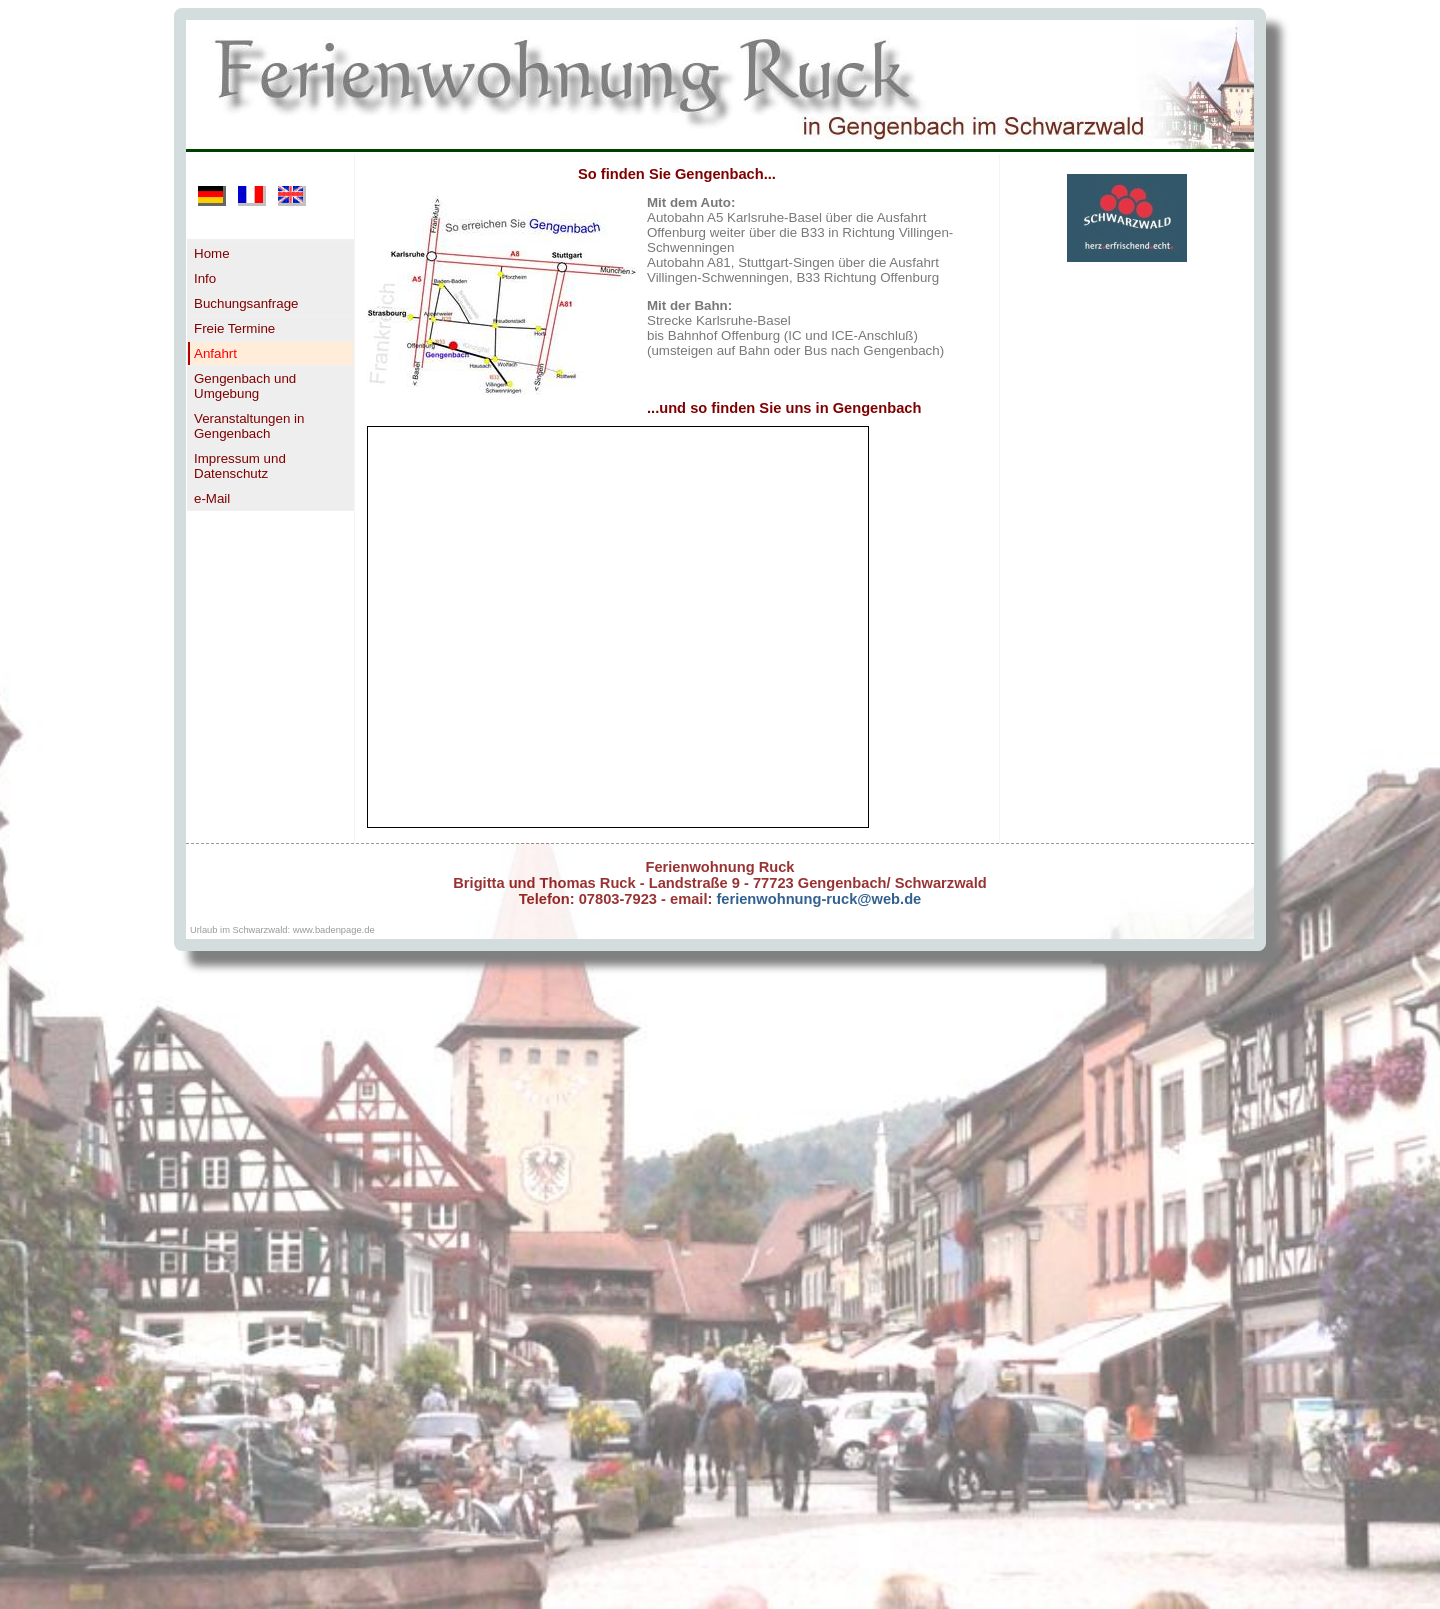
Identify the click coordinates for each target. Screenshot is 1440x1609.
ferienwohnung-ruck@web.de (816, 899)
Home (212, 253)
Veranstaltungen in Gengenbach (249, 426)
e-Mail (212, 498)
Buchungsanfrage (246, 303)
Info (205, 278)
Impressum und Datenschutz (240, 466)
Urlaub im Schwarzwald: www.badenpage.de (282, 930)
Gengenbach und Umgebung (245, 386)
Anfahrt (215, 353)
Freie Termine (234, 328)
